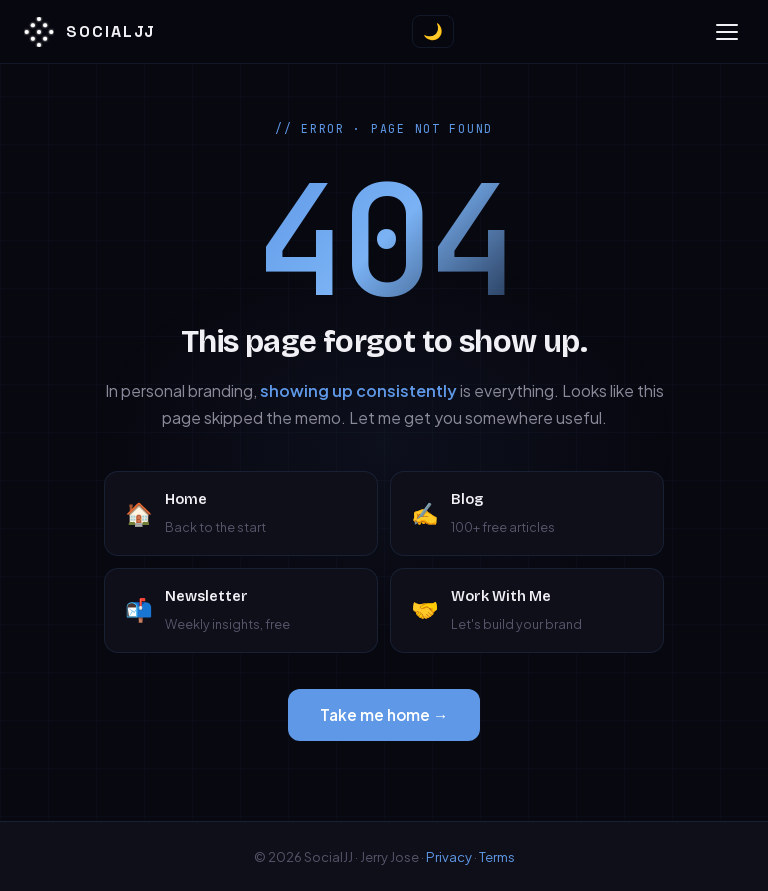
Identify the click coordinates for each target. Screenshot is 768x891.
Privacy (449, 856)
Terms (497, 856)
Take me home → (384, 714)
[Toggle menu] (727, 32)
